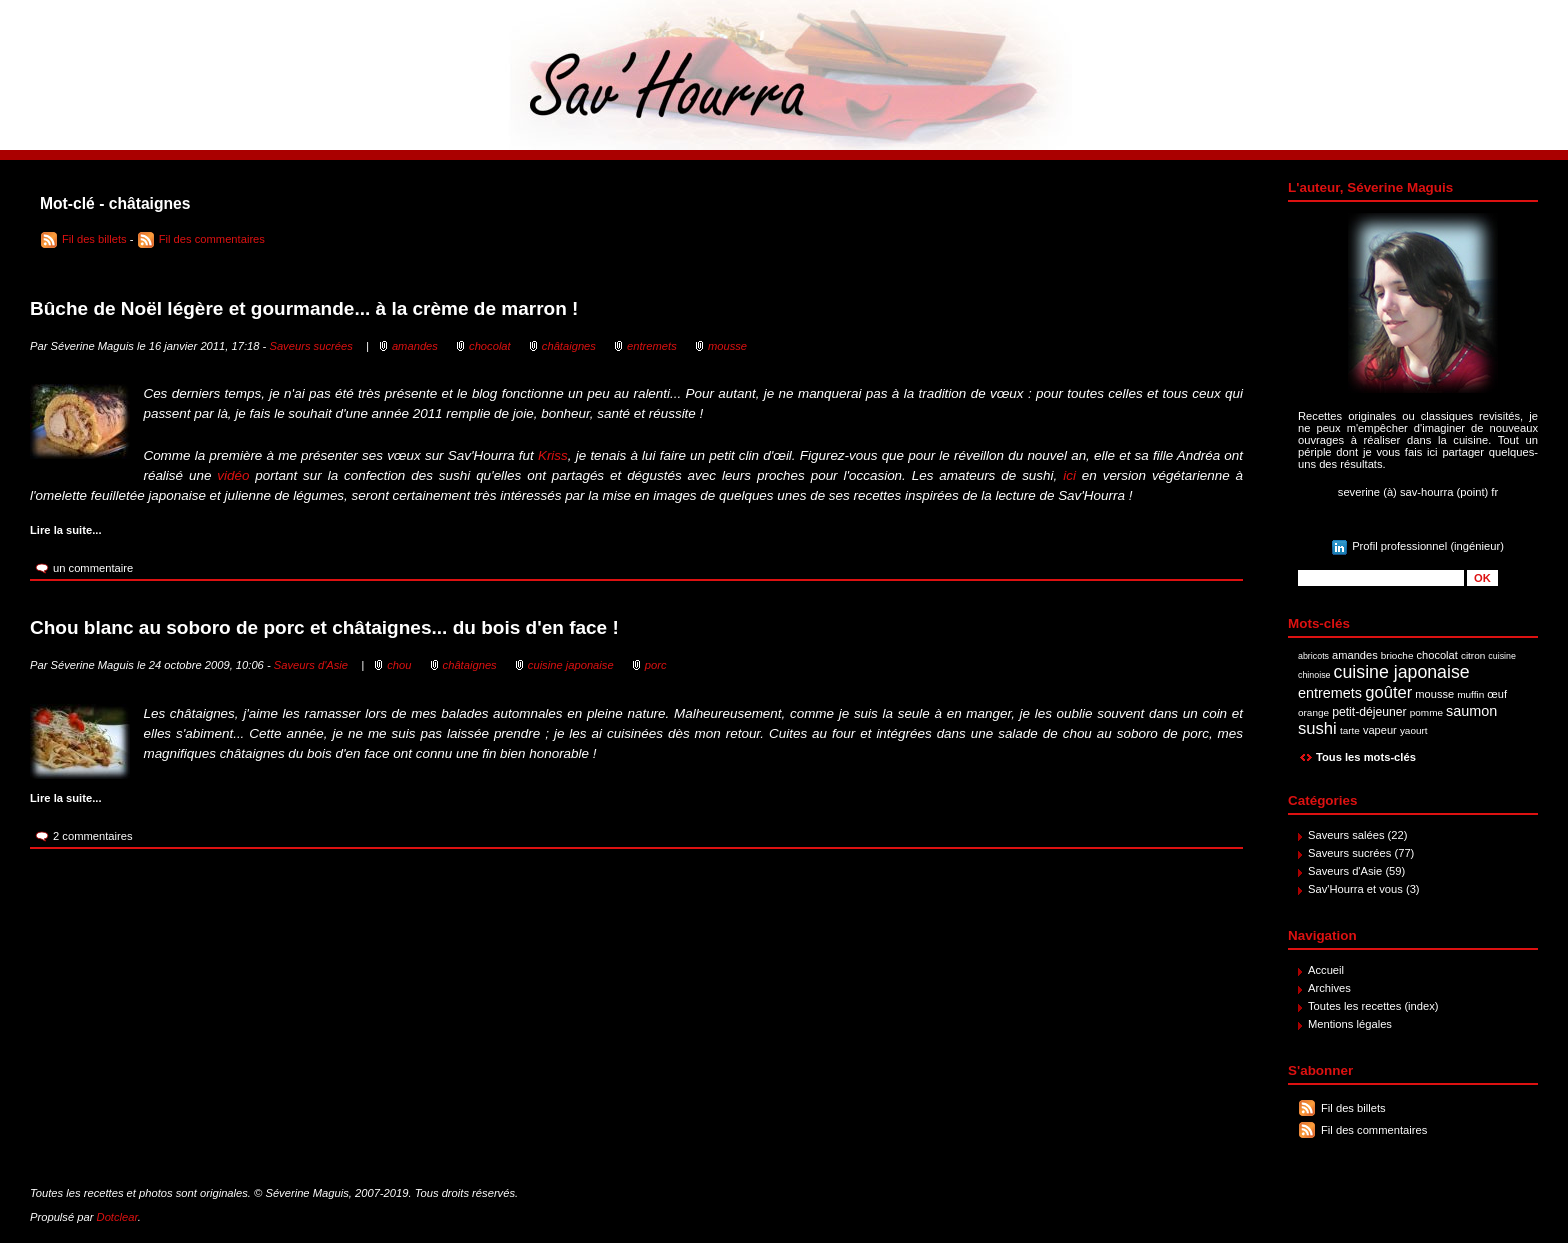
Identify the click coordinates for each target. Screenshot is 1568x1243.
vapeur (1380, 730)
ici (1069, 475)
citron (1473, 655)
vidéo (233, 475)
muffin (1470, 694)
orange (1313, 712)
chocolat (1437, 655)
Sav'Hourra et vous (1355, 889)
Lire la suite (61, 530)
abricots (1313, 656)
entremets (1330, 693)
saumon (1471, 711)
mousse (1434, 694)
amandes (1355, 655)
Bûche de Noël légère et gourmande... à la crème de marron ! (304, 308)
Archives (1329, 988)
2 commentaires (93, 836)
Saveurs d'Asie (1345, 871)
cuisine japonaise (1402, 672)
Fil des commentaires (1374, 1130)
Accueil (1326, 970)
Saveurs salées (1346, 835)
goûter (1388, 692)
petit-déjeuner (1369, 712)
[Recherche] (1381, 578)
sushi (1317, 728)
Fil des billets (1353, 1108)
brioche (1397, 655)
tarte (1350, 730)
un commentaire (93, 568)
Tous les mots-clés (1366, 757)
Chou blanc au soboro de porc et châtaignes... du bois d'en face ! (324, 627)
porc (656, 665)
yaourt (1414, 730)
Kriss (553, 455)
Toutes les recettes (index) (1373, 1006)
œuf (1497, 694)
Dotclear (117, 1217)
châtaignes (569, 346)
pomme (1426, 712)
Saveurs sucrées (1349, 853)
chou (399, 665)
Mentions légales (1350, 1024)
